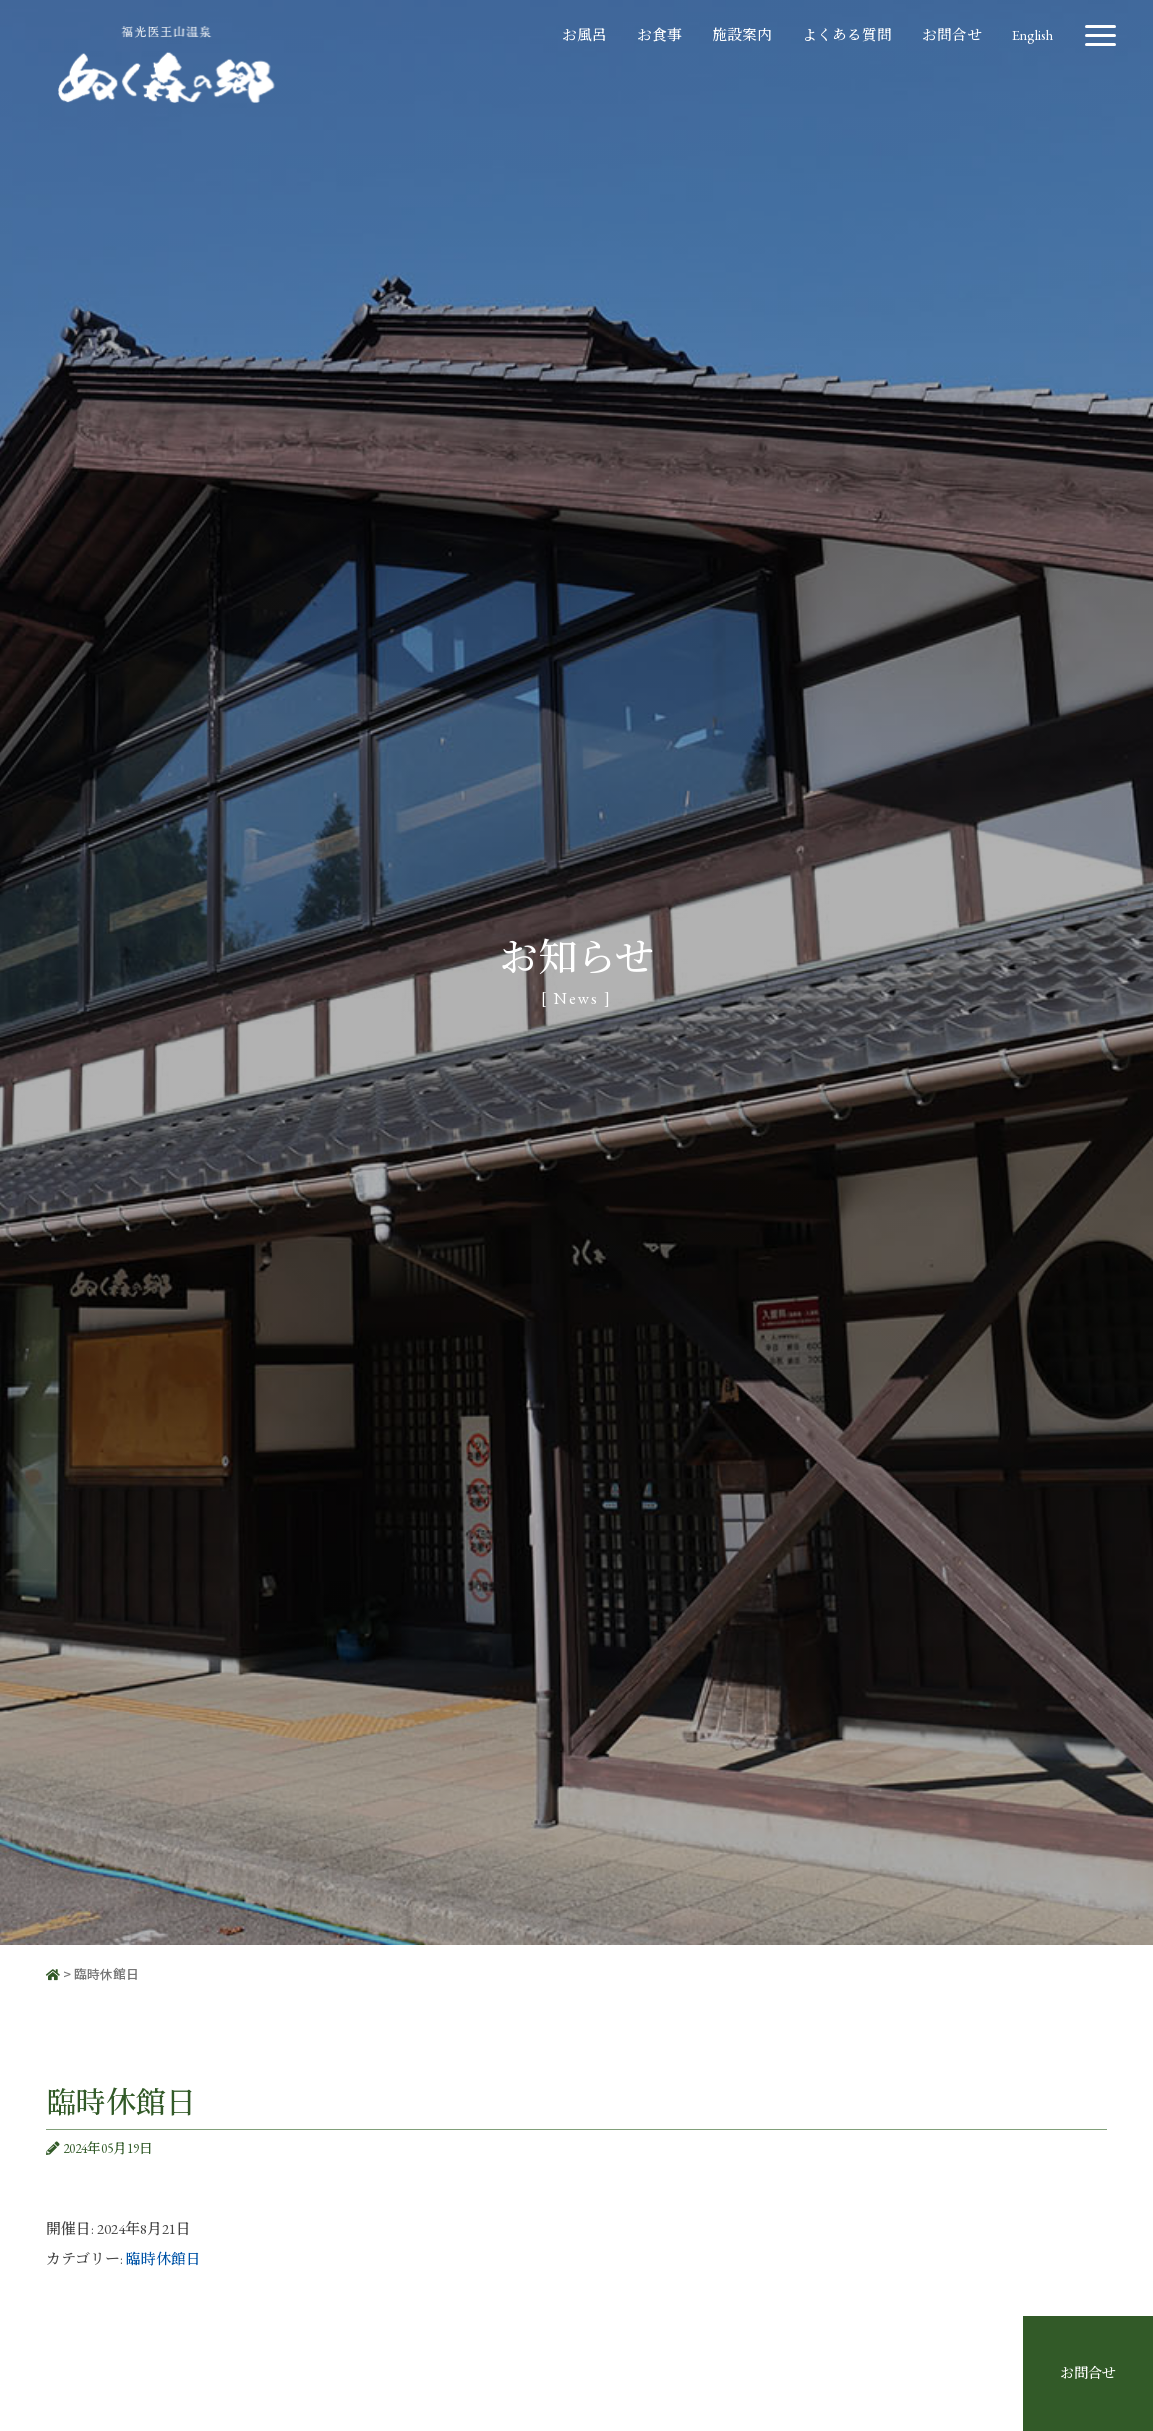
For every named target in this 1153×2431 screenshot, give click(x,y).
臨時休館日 (163, 2258)
